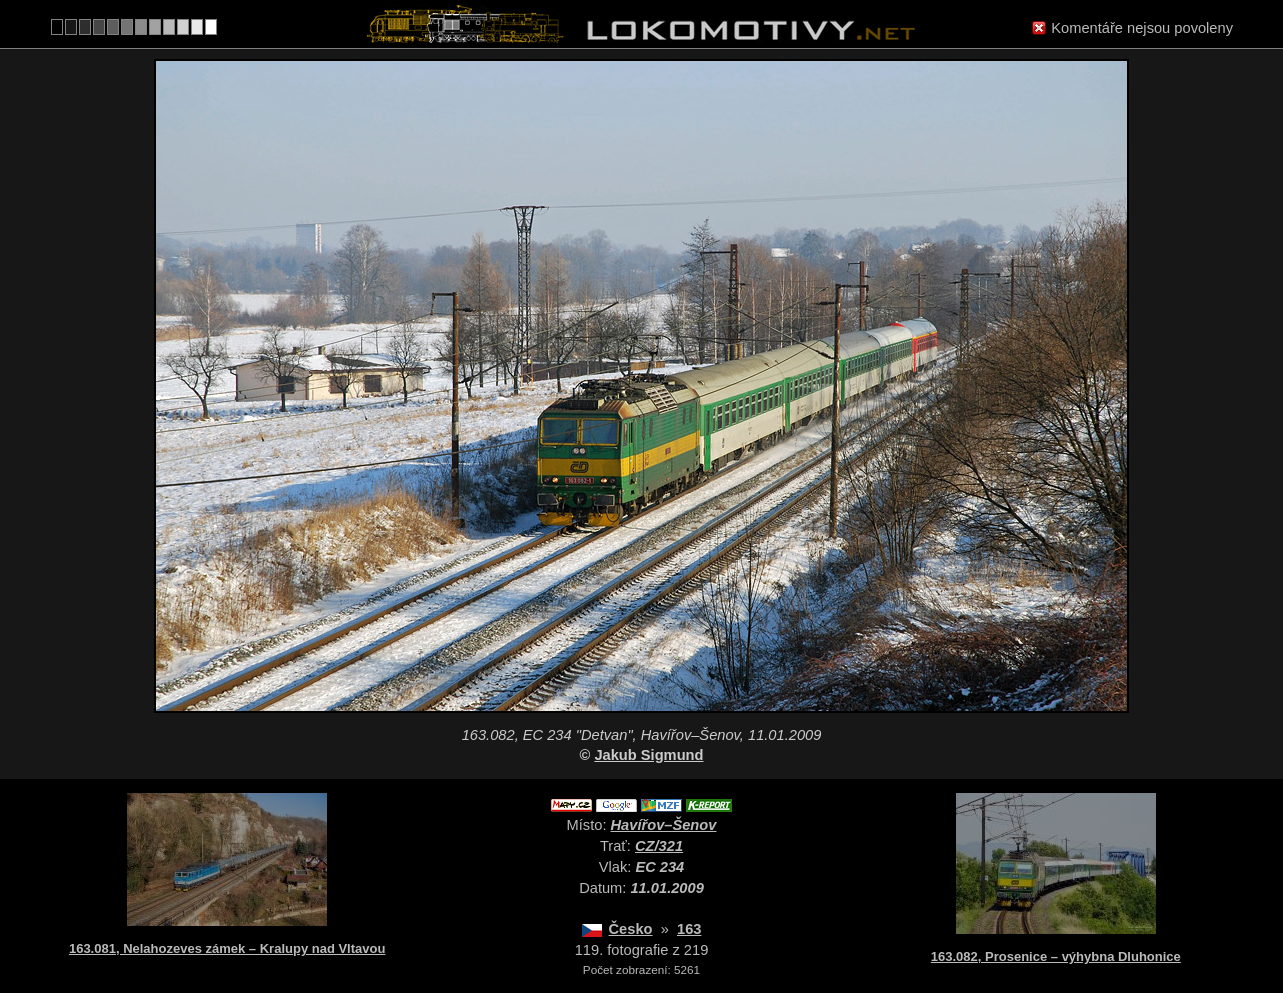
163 (689, 929)
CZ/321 (659, 846)
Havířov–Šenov (664, 825)
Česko (631, 929)
